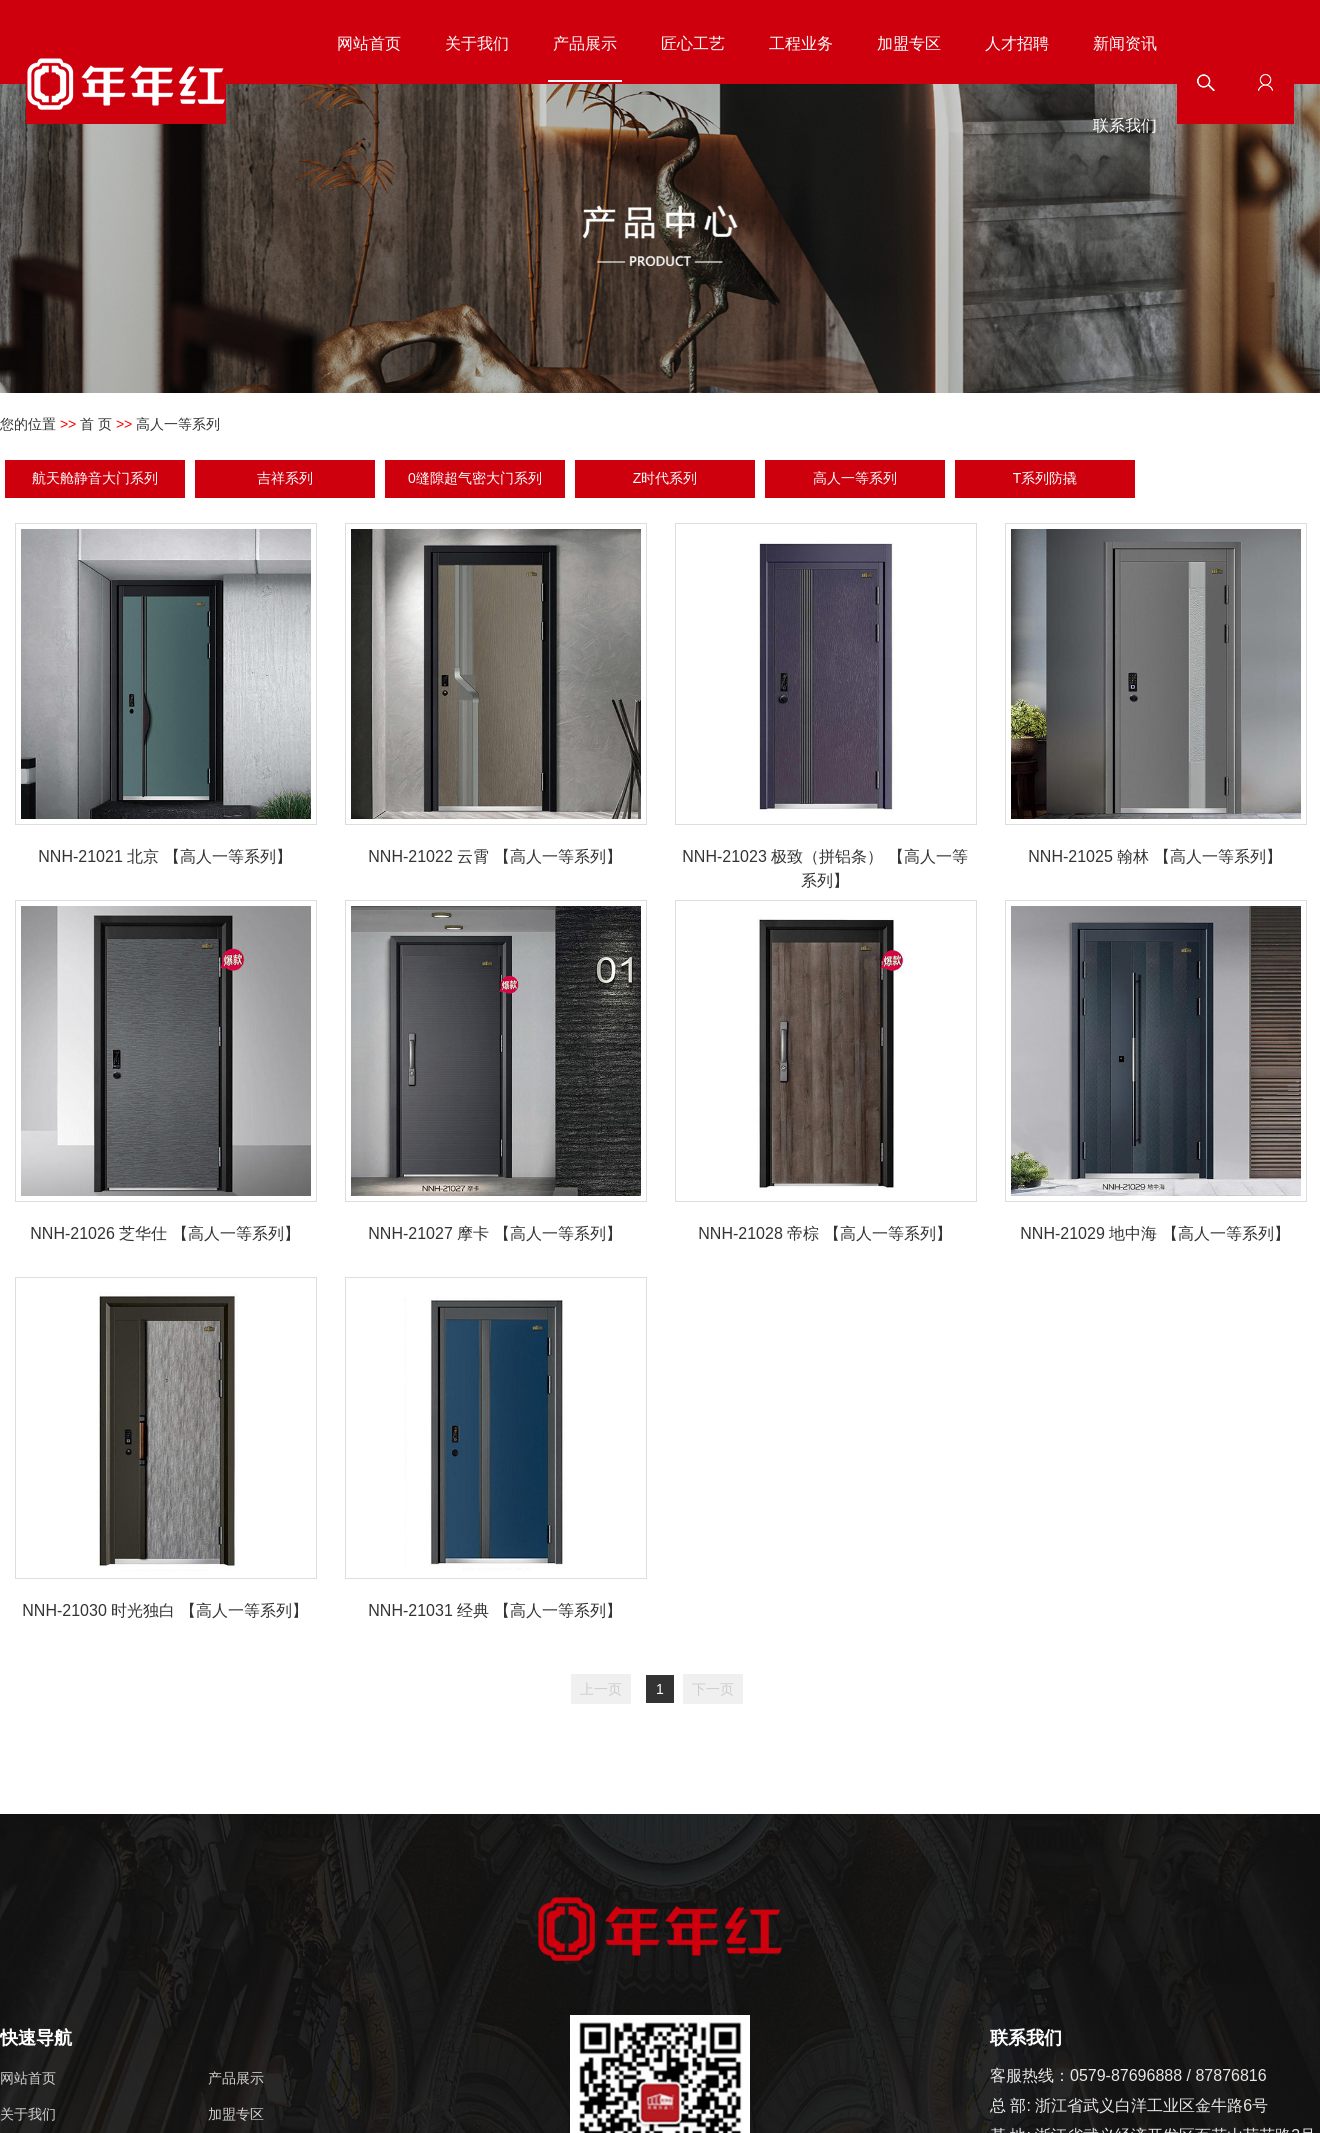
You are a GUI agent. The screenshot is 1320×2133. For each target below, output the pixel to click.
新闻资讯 (1125, 43)
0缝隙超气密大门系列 (475, 478)
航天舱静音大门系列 (95, 478)
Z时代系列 (665, 478)
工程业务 (801, 43)
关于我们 (477, 43)
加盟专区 (909, 43)
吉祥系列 (285, 478)
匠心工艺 (693, 43)
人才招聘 (1017, 43)
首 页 (96, 424)
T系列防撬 (1045, 478)
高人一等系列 (855, 478)
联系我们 (1125, 125)
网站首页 (369, 43)
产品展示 (585, 43)
